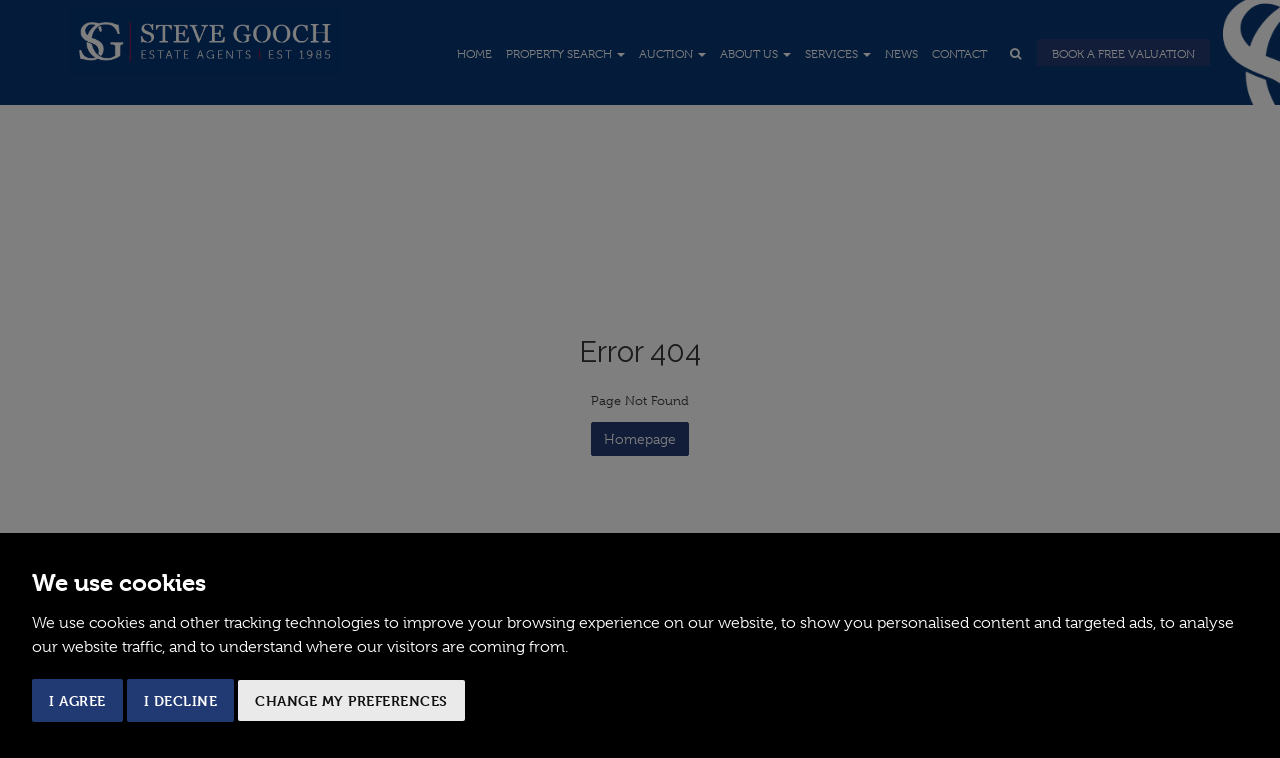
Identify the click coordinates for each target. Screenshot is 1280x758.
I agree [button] (77, 700)
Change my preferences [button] (351, 700)
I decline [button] (181, 700)
